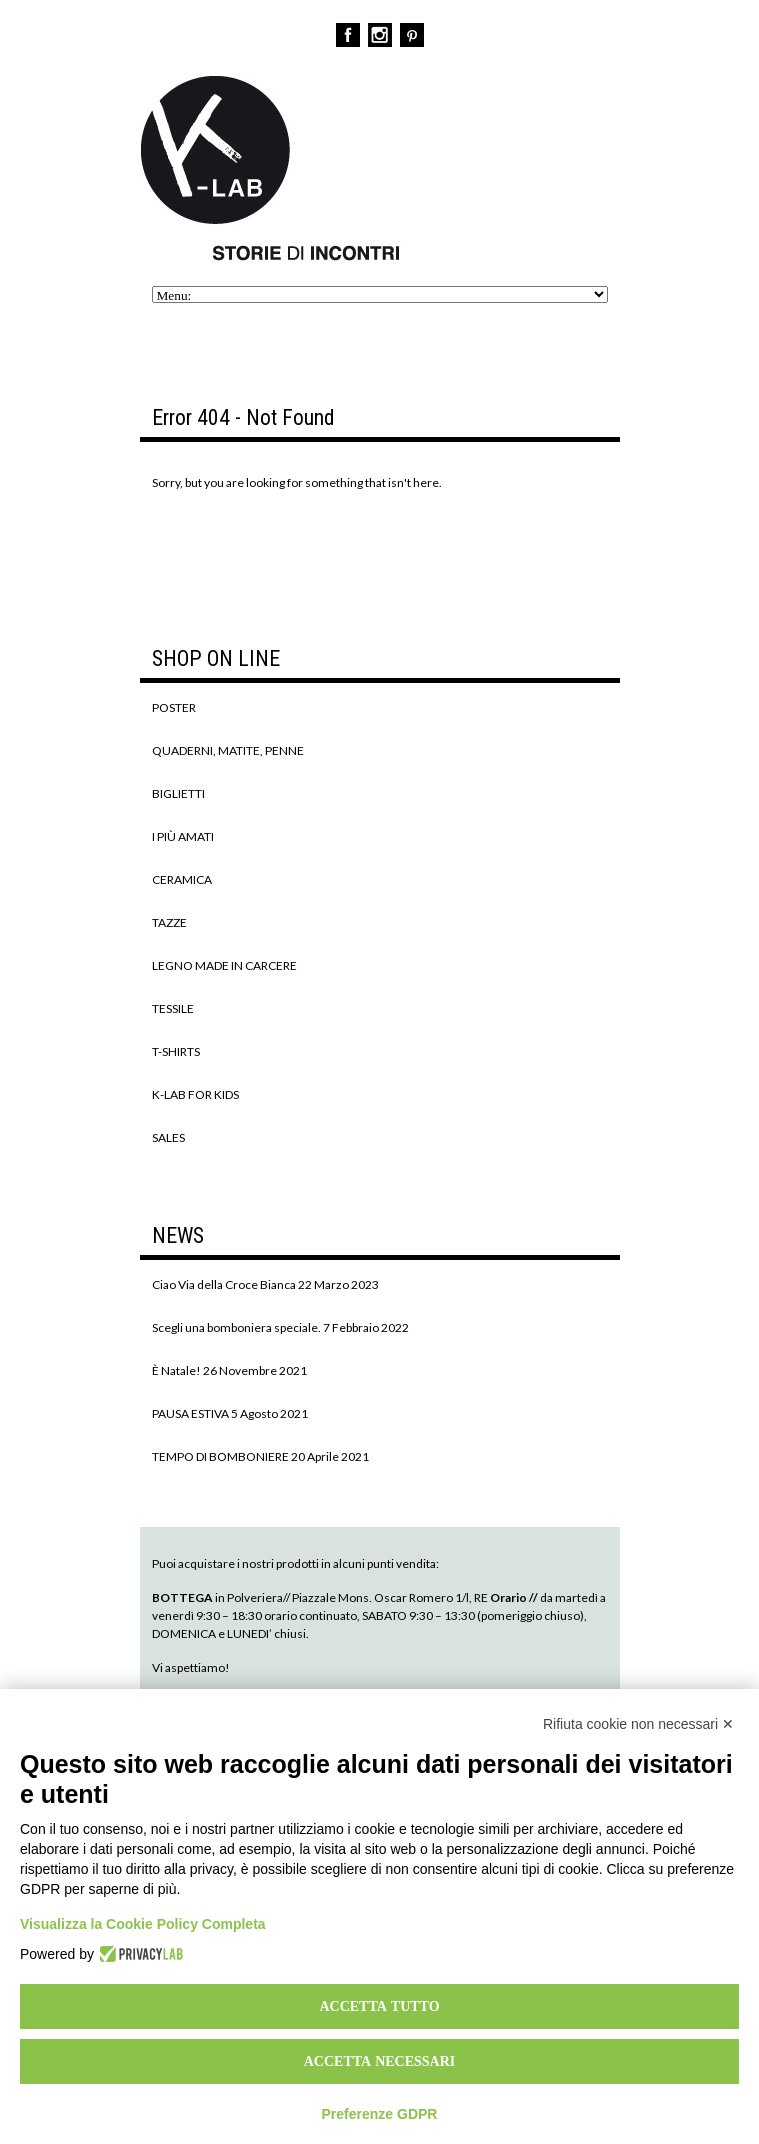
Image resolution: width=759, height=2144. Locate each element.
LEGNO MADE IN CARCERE (224, 965)
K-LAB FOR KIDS (195, 1094)
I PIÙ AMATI (183, 836)
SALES (168, 1137)
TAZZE (169, 922)
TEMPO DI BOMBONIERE (220, 1456)
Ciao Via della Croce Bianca (224, 1284)
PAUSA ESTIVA (190, 1413)
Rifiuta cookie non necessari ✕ (638, 1724)
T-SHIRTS (176, 1051)
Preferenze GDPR (380, 2114)
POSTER (174, 707)
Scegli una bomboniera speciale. (236, 1327)
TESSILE (173, 1008)
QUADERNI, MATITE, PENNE (228, 750)
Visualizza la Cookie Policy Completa (143, 1924)
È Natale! (176, 1370)
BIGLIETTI (178, 793)
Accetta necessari (380, 2061)
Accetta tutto (379, 2006)
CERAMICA (182, 879)
